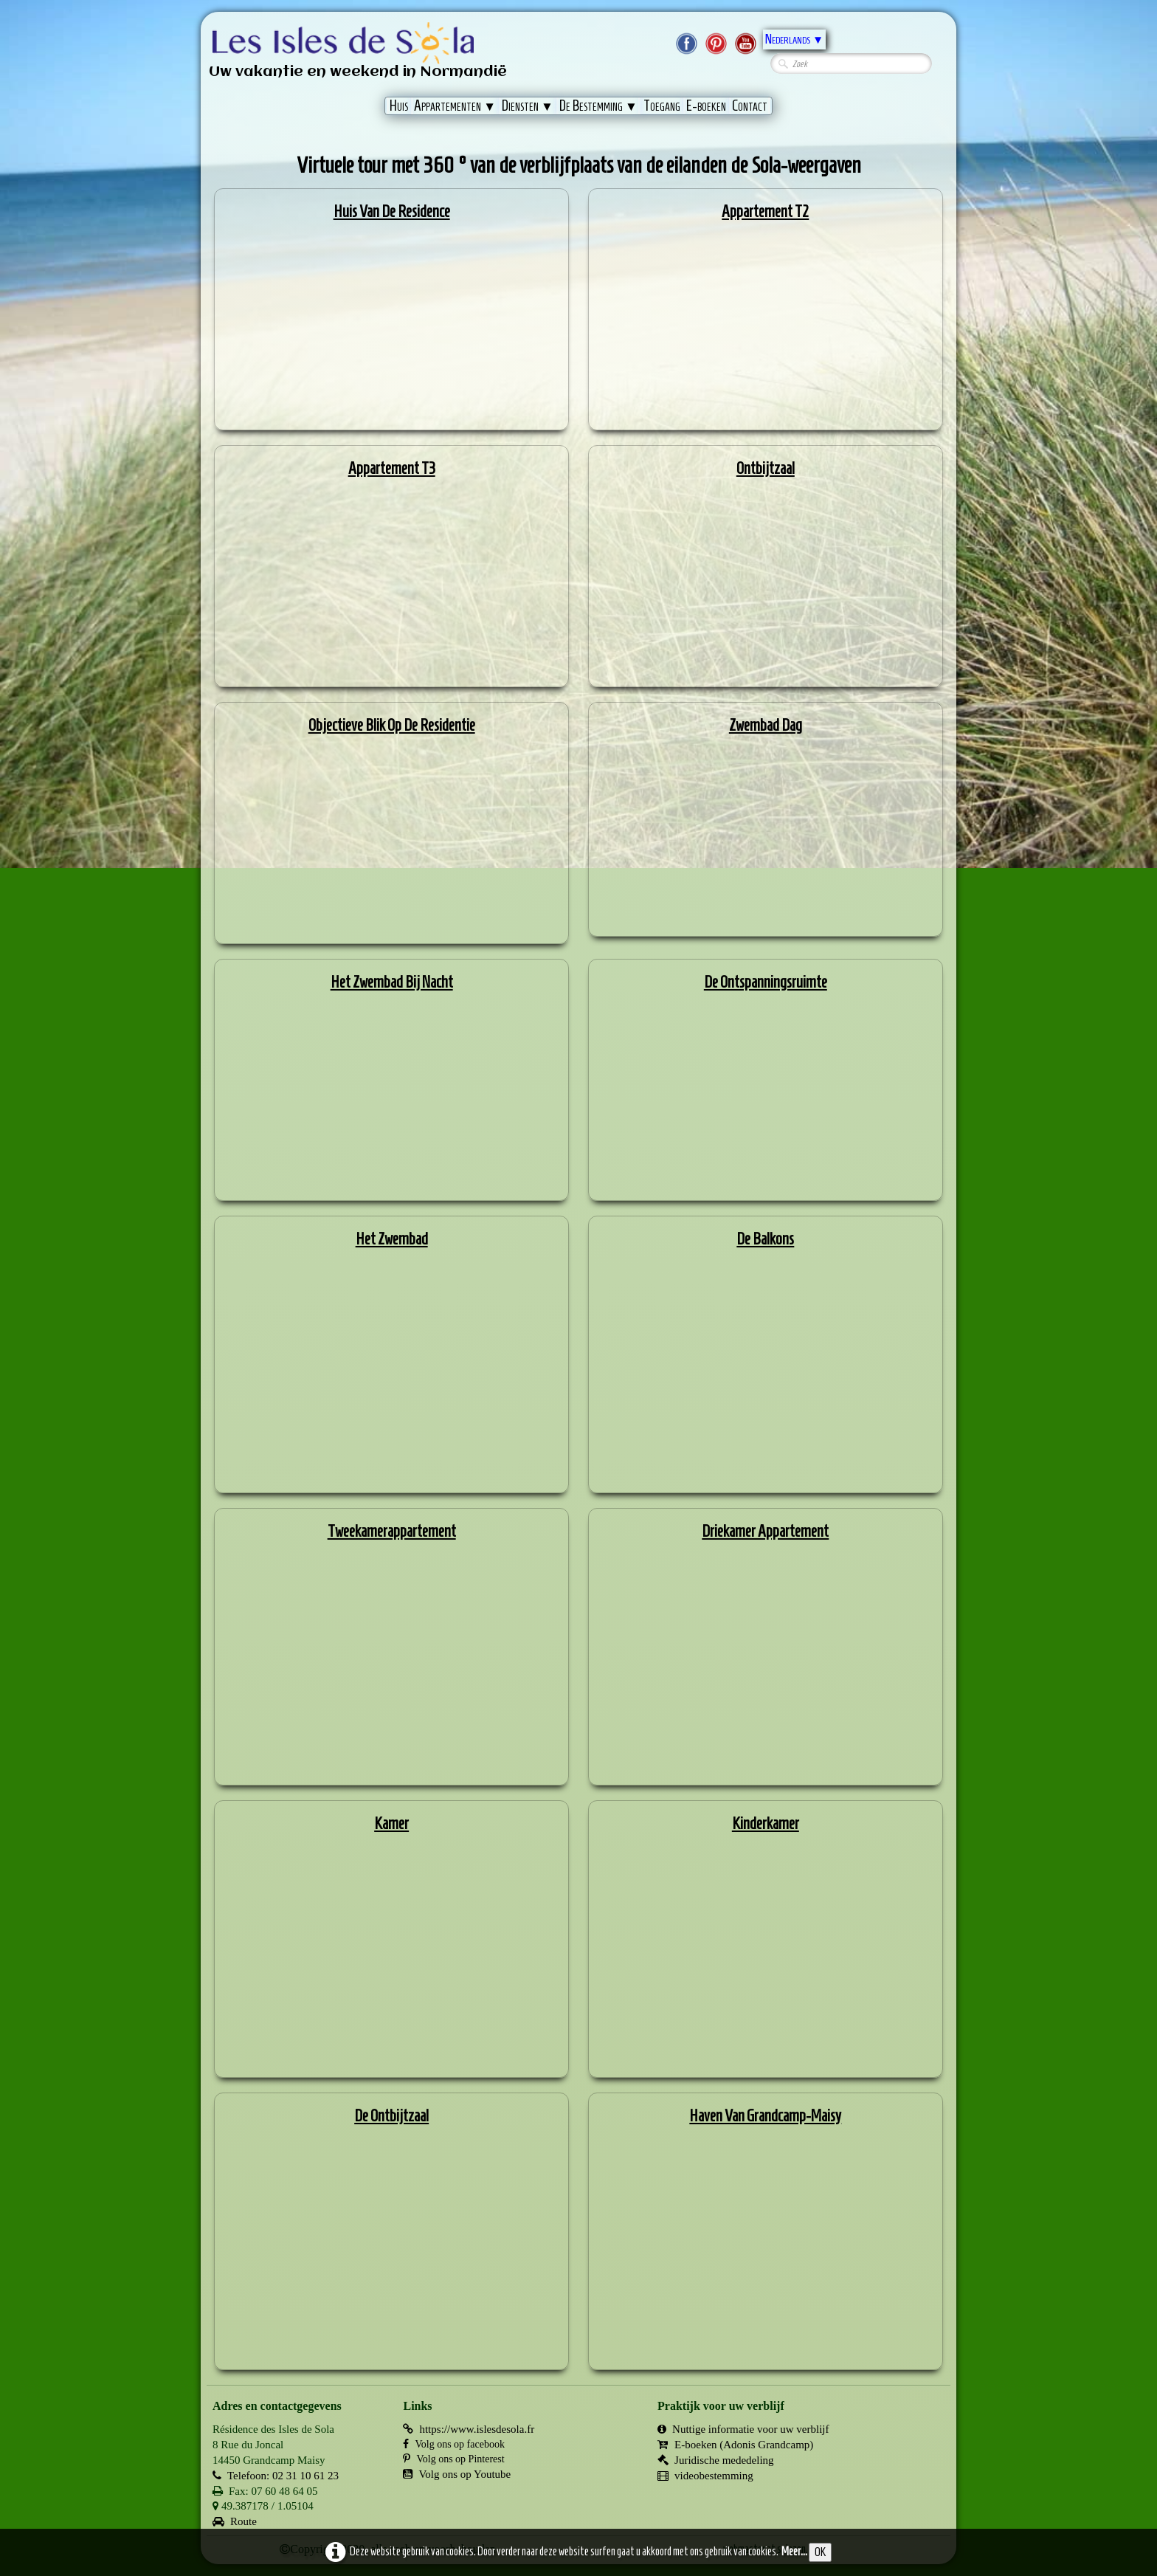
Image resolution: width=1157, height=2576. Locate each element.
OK (820, 2552)
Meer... (794, 2551)
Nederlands (794, 39)
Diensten (527, 105)
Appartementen (455, 105)
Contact (749, 105)
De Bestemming (598, 105)
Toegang (661, 105)
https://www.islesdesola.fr (468, 2429)
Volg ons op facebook (453, 2444)
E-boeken (706, 105)
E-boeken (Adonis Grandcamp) (735, 2445)
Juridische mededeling (715, 2460)
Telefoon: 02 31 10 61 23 (276, 2476)
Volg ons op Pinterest (453, 2459)
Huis (399, 105)
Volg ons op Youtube (457, 2474)
